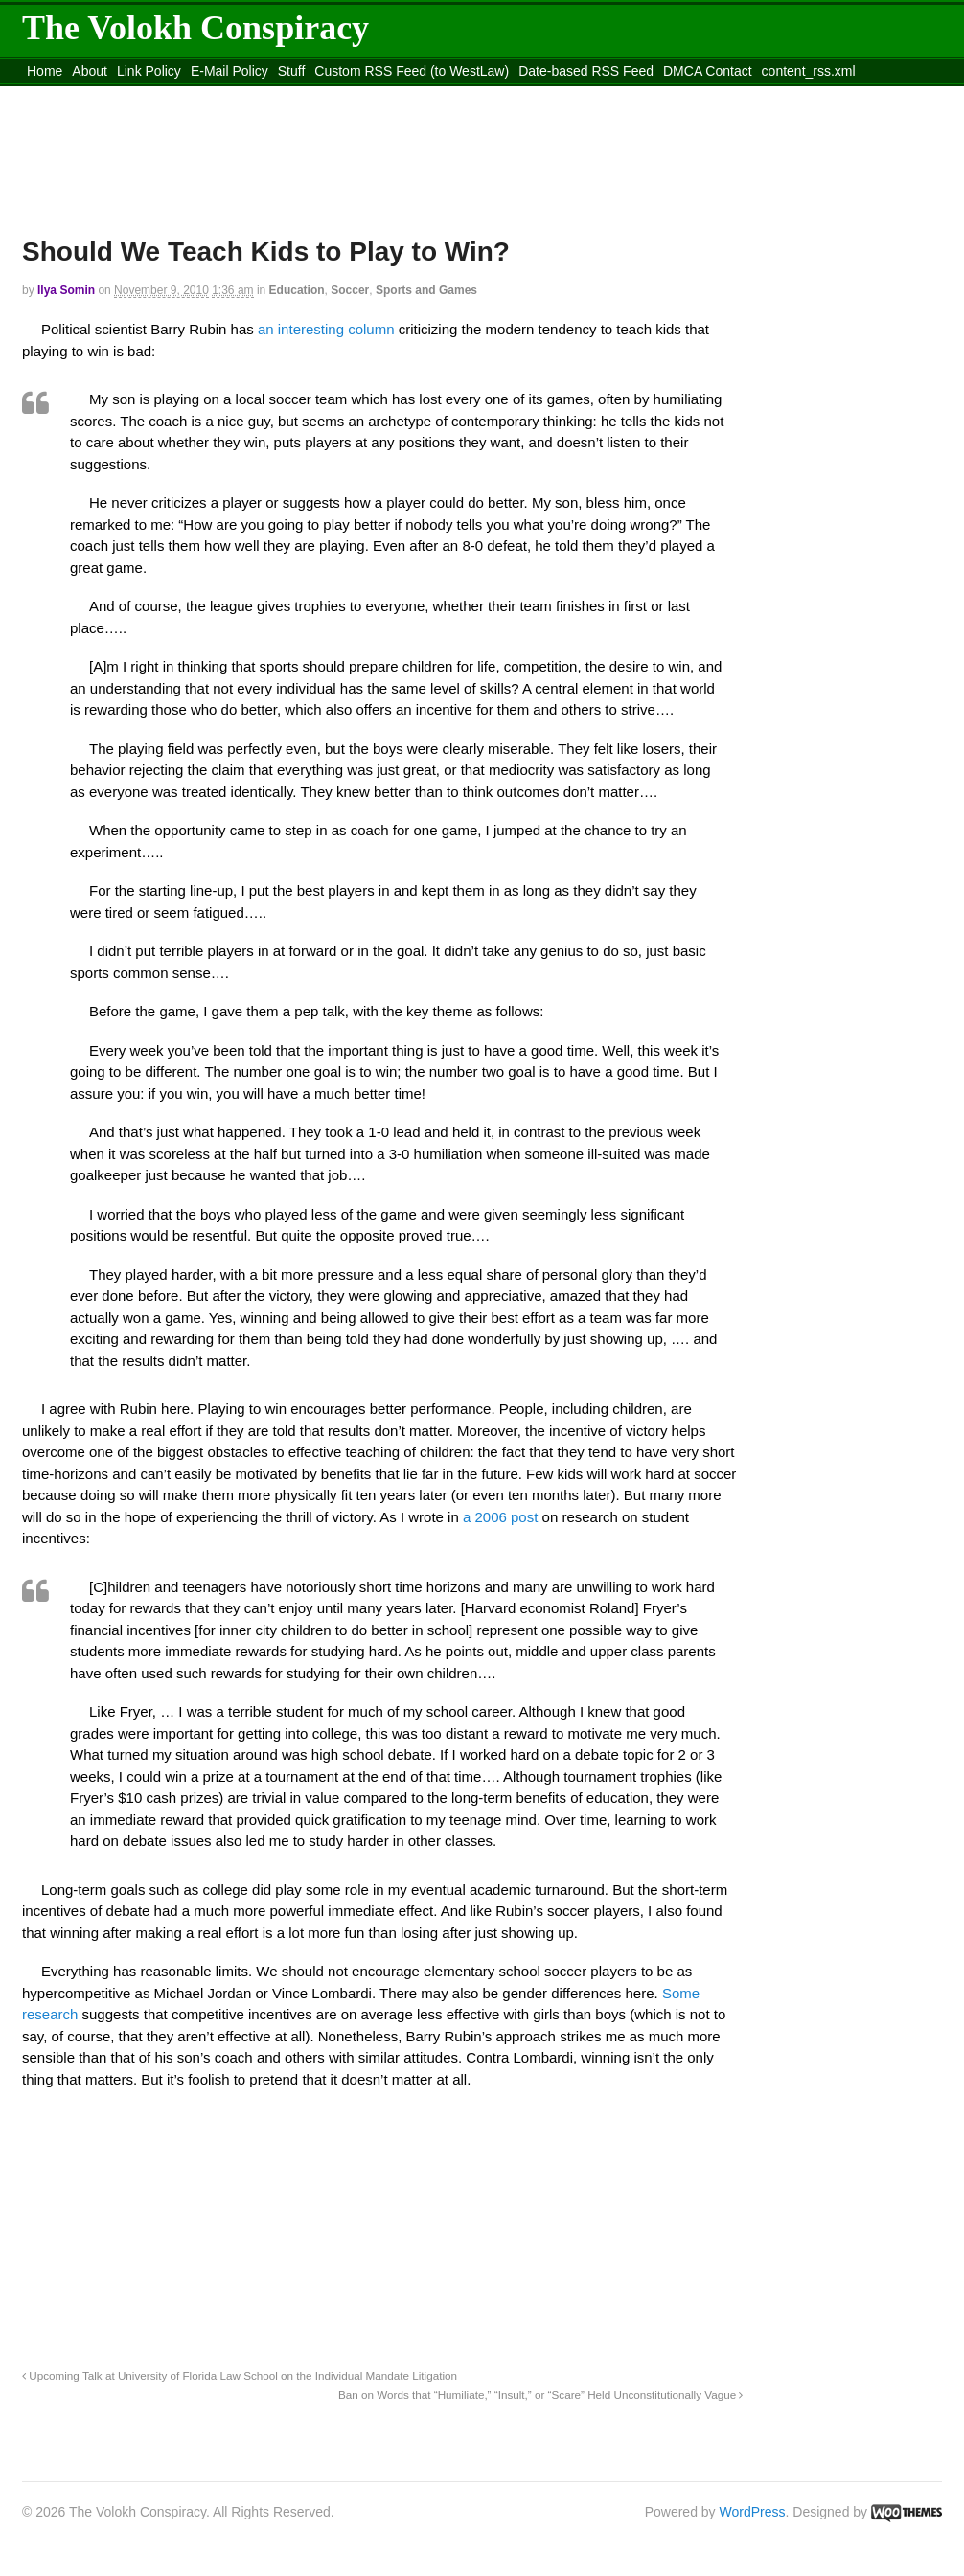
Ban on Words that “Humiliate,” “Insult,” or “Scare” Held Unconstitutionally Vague (541, 2394)
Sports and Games (426, 290)
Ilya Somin (66, 290)
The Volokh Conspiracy (195, 28)
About (89, 71)
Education (297, 290)
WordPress (753, 2511)
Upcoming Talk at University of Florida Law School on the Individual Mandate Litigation (239, 2375)
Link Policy (149, 71)
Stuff (292, 71)
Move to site (300, 95)
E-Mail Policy (229, 71)
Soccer (350, 290)
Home (44, 71)
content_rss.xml (809, 71)
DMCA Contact (707, 71)
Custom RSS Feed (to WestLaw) (411, 71)
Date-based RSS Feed (586, 71)
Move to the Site (128, 95)
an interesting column (326, 329)
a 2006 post (499, 1517)
